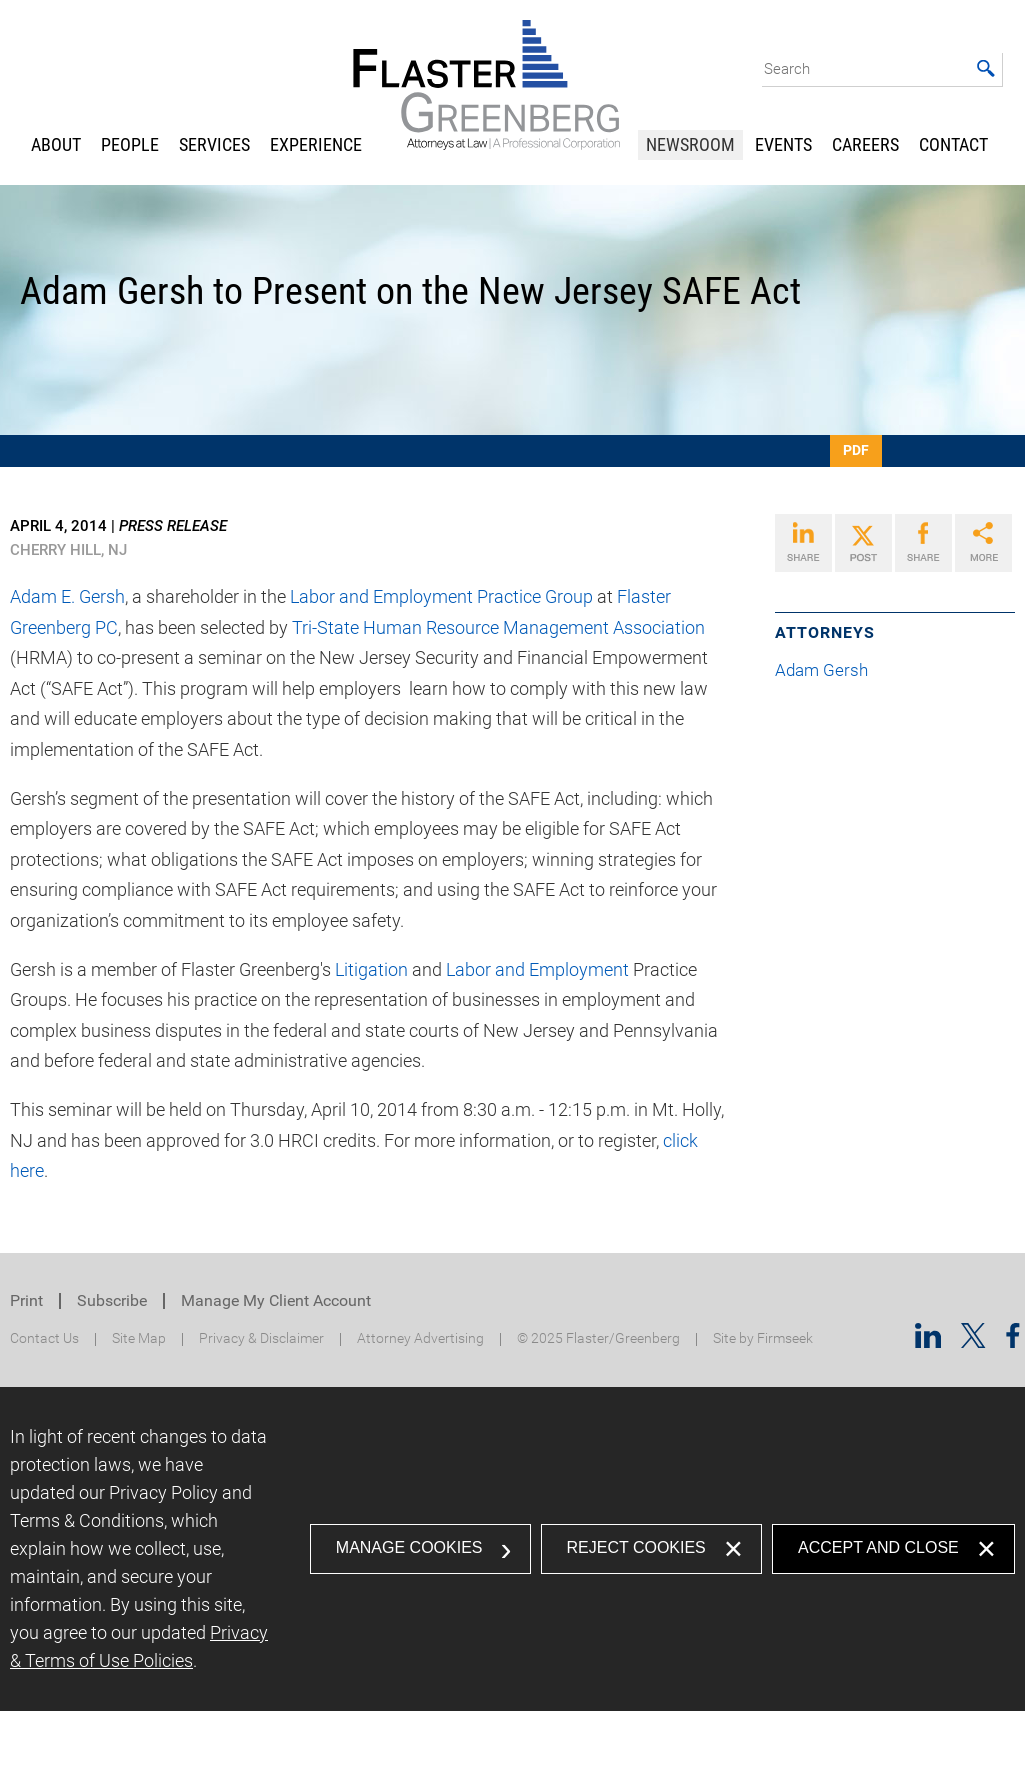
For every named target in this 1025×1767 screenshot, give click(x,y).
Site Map (139, 1338)
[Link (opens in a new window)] (803, 543)
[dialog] (512, 1549)
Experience (316, 144)
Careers (865, 144)
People (130, 144)
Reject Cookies (636, 1547)
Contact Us (44, 1338)
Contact (953, 144)
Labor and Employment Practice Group (441, 596)
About (56, 144)
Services (214, 144)
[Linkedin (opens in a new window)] (928, 1341)
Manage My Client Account (276, 1300)
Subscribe (112, 1300)
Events (783, 144)
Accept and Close (878, 1547)
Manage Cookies (409, 1547)
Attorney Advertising (420, 1338)
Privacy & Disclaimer (261, 1338)
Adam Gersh (829, 670)
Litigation (371, 969)
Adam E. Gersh (67, 596)
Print (26, 1300)
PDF (856, 450)
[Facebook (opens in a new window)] (1013, 1341)
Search (787, 69)
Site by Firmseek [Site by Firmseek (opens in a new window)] (763, 1338)
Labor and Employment (537, 969)
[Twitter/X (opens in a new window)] (973, 1341)
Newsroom (690, 144)
